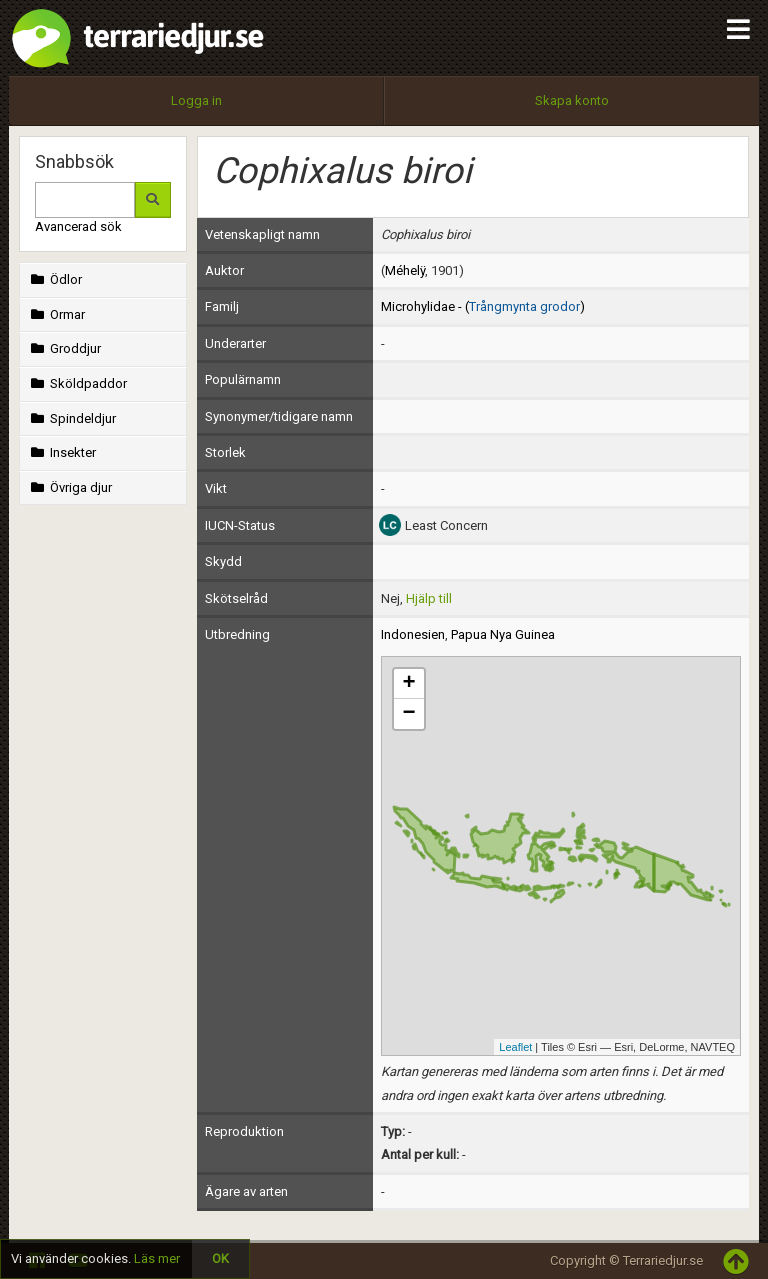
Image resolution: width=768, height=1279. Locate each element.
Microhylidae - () (483, 306)
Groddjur (64, 348)
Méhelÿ (405, 270)
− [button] (408, 714)
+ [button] (408, 684)
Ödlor (54, 279)
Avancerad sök (78, 226)
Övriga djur (69, 487)
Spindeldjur (71, 418)
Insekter (61, 452)
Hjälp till (429, 598)
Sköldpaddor (77, 383)
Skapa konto (572, 100)
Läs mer (157, 1258)
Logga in (196, 100)
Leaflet (515, 1047)
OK (220, 1258)
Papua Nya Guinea (503, 634)
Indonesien (413, 634)
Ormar (56, 314)
